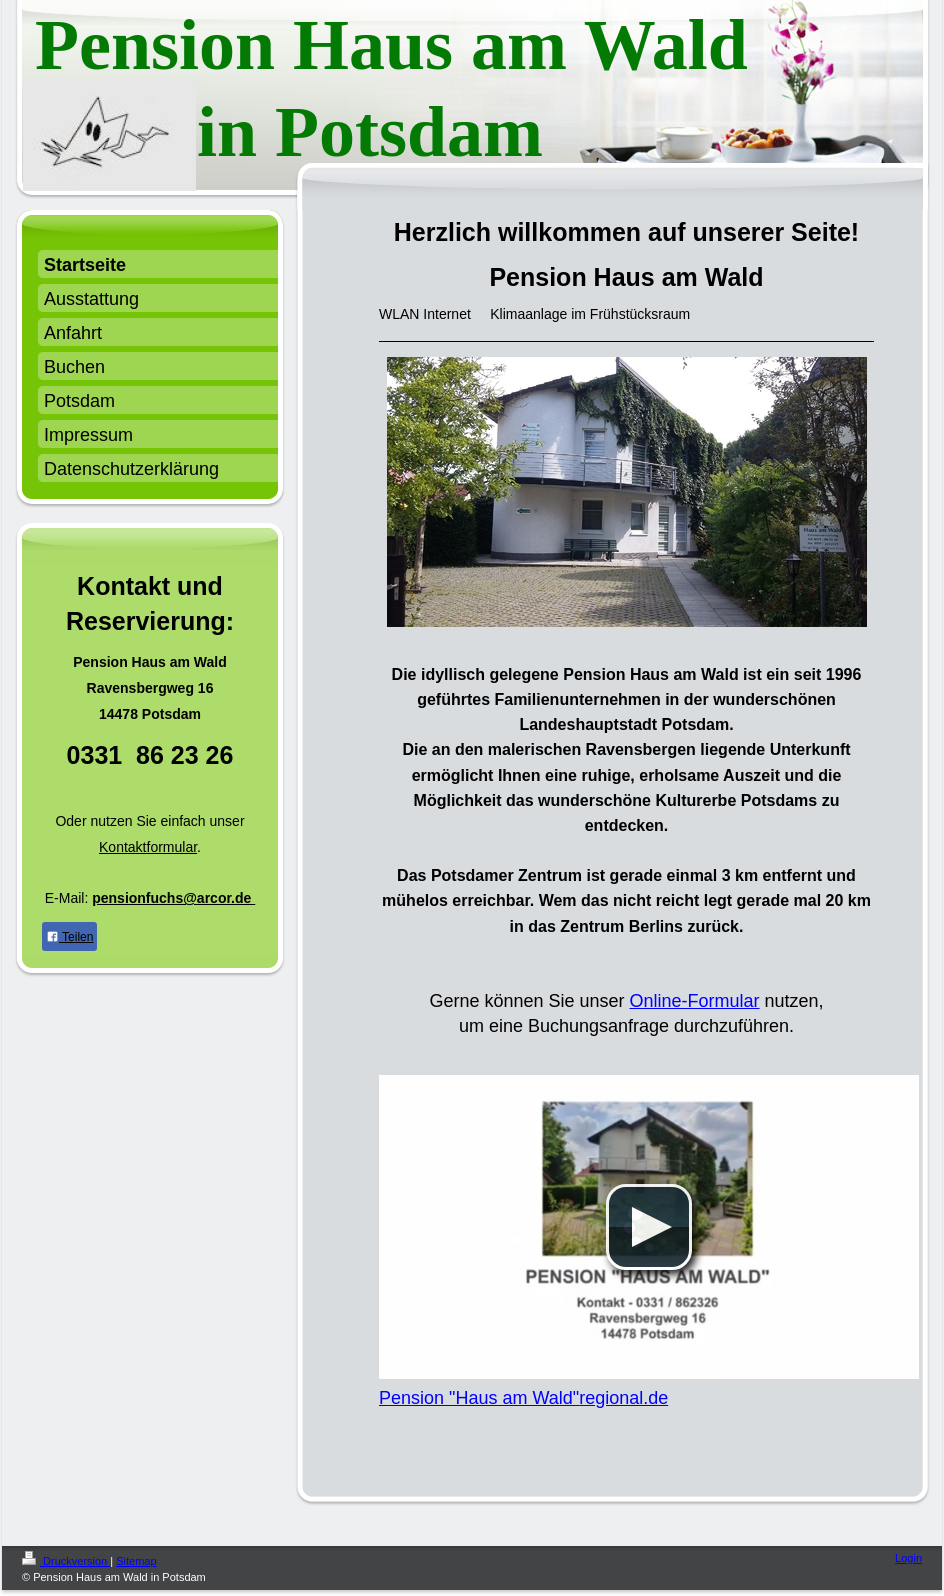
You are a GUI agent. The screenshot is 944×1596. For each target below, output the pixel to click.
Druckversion (66, 1561)
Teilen (69, 937)
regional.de (623, 1398)
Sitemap (136, 1561)
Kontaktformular (148, 847)
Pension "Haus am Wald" (479, 1398)
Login (908, 1558)
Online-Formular (695, 1001)
